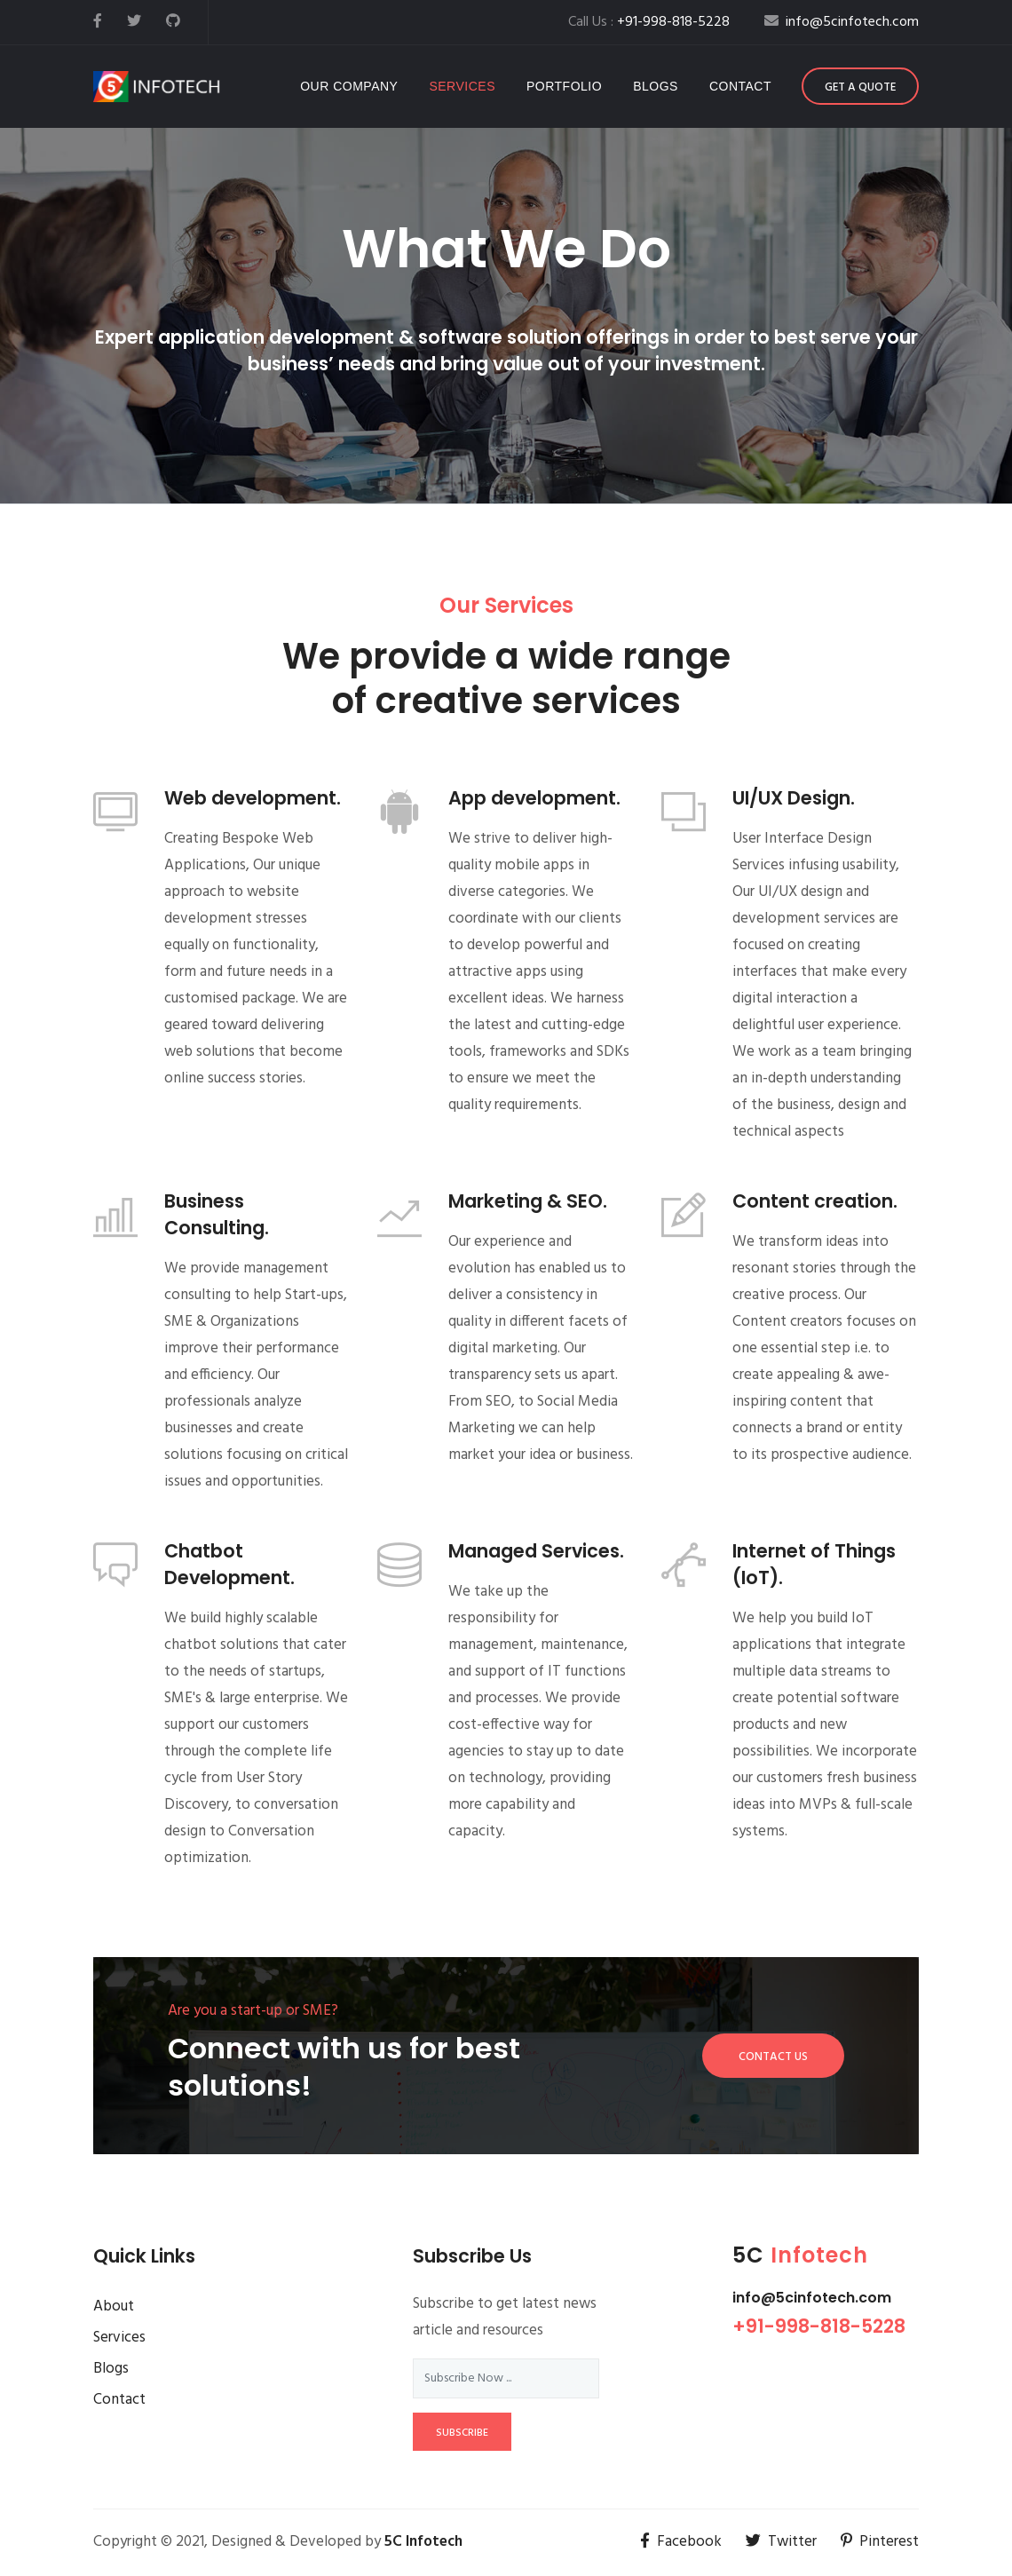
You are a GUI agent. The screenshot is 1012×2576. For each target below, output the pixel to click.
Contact (740, 86)
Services (462, 86)
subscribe (462, 2433)
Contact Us (773, 2057)
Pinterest (880, 2542)
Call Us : (649, 22)
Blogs (655, 86)
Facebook (681, 2542)
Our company (349, 86)
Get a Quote (860, 87)
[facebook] (97, 22)
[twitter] (134, 22)
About (113, 2306)
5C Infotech (423, 2542)
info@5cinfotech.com (811, 2297)
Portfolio (564, 86)
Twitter (781, 2542)
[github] (173, 22)
